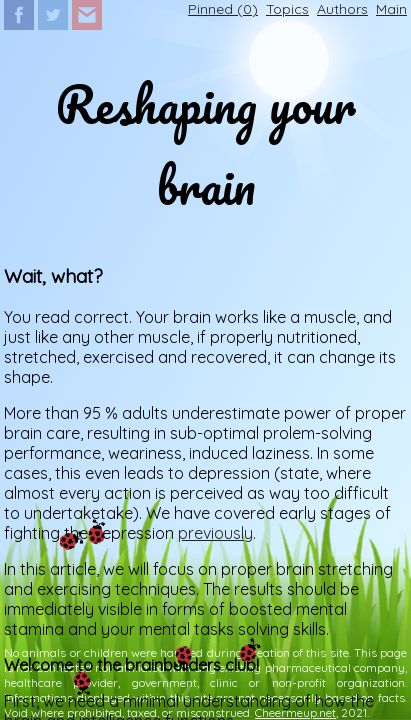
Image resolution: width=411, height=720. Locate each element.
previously (215, 533)
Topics (287, 9)
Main (391, 9)
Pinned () (223, 9)
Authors (342, 9)
